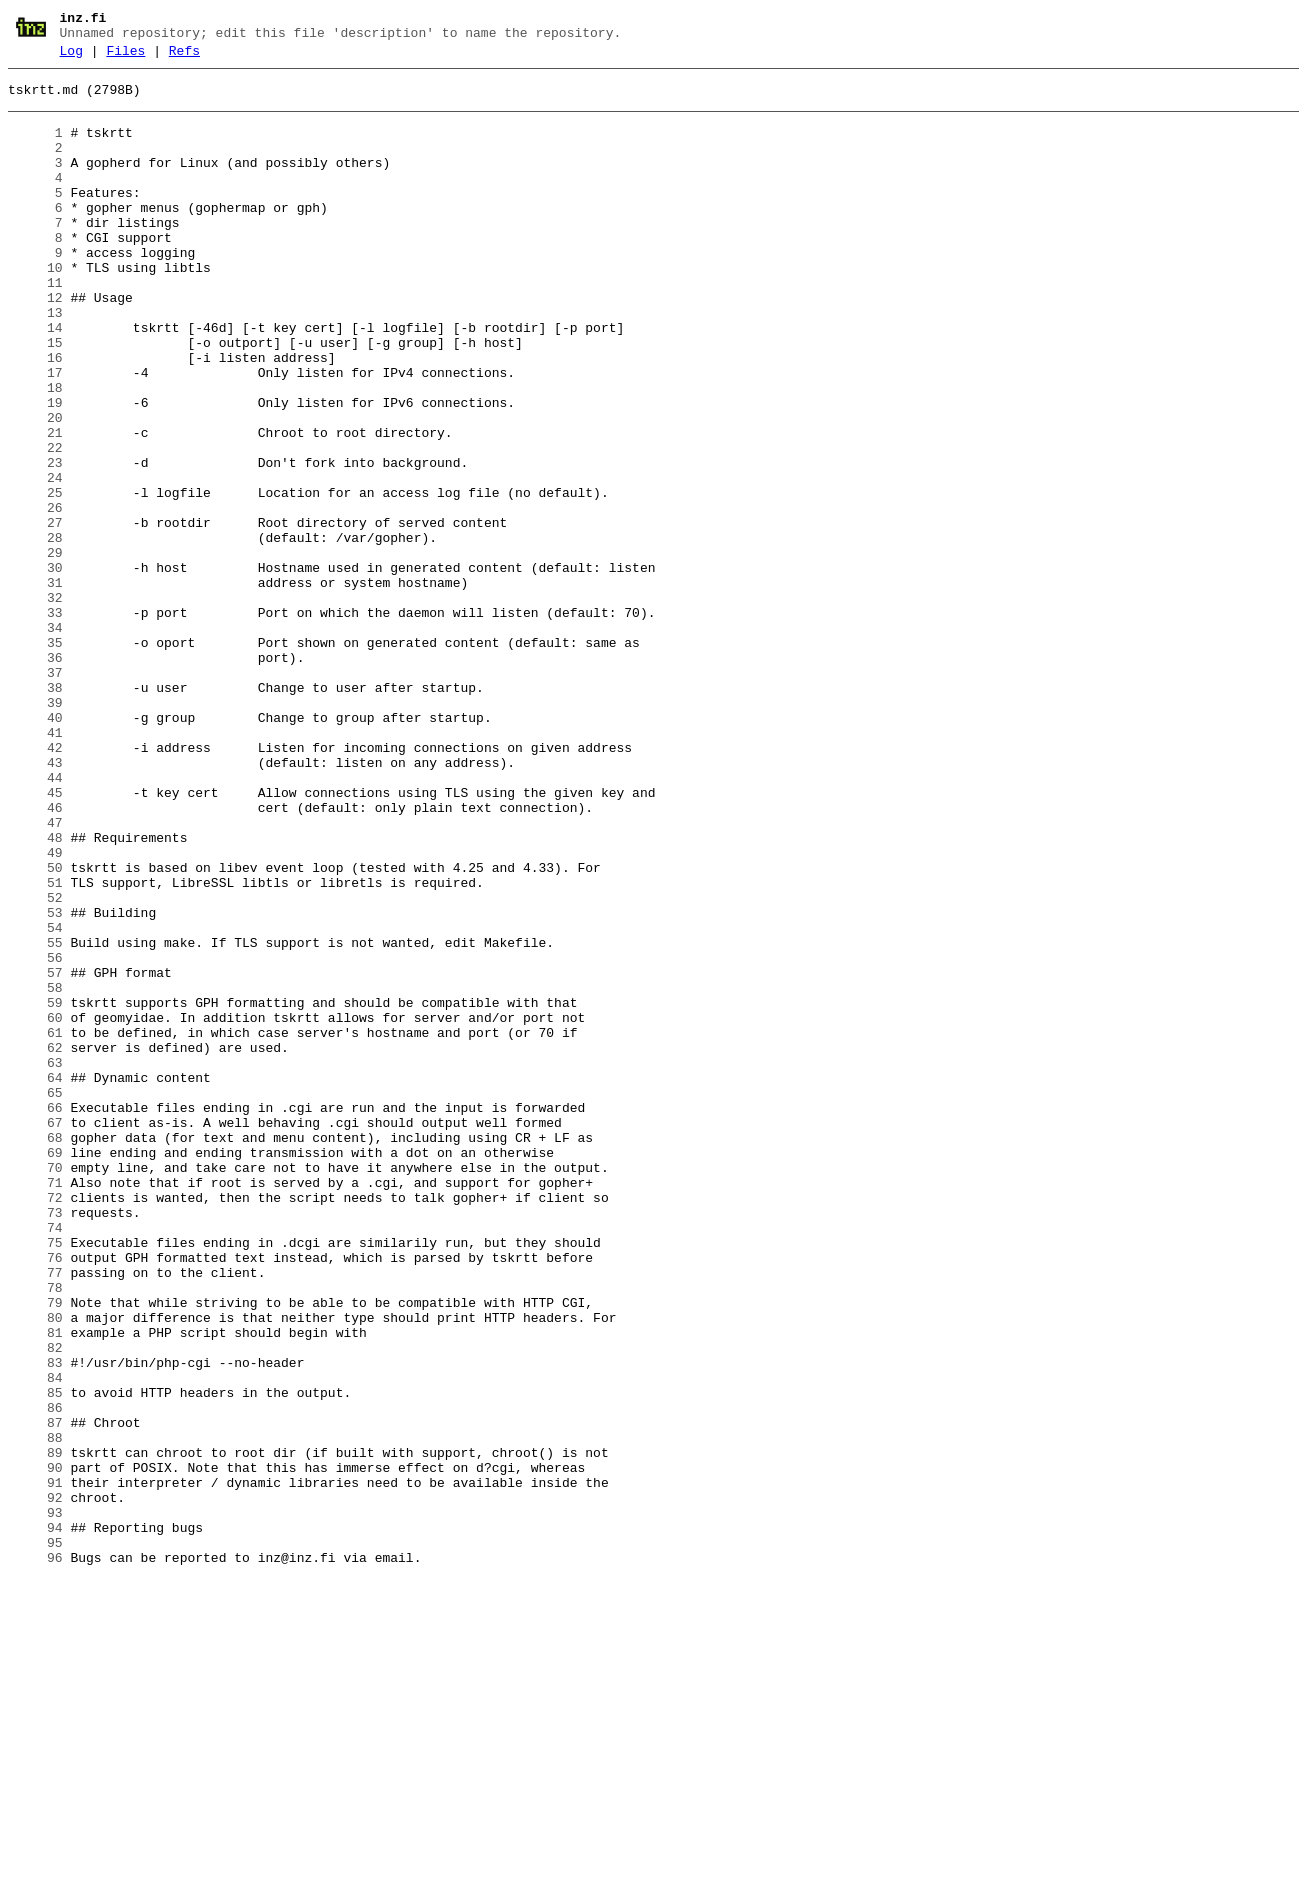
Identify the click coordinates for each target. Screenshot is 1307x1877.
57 (35, 1153)
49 (35, 1009)
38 (35, 811)
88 (35, 1711)
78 (35, 1531)
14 (35, 379)
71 (35, 1405)
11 (35, 325)
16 (35, 415)
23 (35, 541)
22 (35, 523)
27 (35, 613)
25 (35, 577)
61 (35, 1225)
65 (35, 1297)
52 (35, 1063)
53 (35, 1081)
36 (35, 775)
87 (35, 1693)
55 (35, 1117)
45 (35, 937)
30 (35, 667)
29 (35, 649)
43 (35, 901)
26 (35, 595)
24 (35, 559)
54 (35, 1099)
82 (35, 1603)
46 (35, 955)
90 (35, 1747)
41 (35, 865)
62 (35, 1243)
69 (35, 1369)
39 (35, 829)
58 (35, 1171)
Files (125, 57)
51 (35, 1045)
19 (35, 469)
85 (35, 1657)
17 (35, 433)
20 (35, 487)
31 (35, 685)
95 (35, 1837)
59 (35, 1189)
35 (35, 757)
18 (35, 451)
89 (35, 1729)
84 (35, 1639)
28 (35, 631)
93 (35, 1801)
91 (35, 1765)
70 (35, 1387)
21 (35, 505)
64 (35, 1279)
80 (35, 1567)
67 (35, 1333)
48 (35, 991)
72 (35, 1423)
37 (35, 793)
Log (71, 57)
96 (35, 1855)
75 (35, 1477)
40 (35, 847)
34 (35, 739)
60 (35, 1207)
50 (35, 1027)
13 (35, 361)
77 (35, 1513)
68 (35, 1351)
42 (35, 883)
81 (35, 1585)
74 (35, 1459)
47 (35, 973)
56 (35, 1135)
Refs (184, 57)
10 (35, 307)
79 (35, 1549)
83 (35, 1621)
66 (35, 1315)
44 (35, 919)
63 (35, 1261)
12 (35, 343)
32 (35, 703)
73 (35, 1441)
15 (35, 397)
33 (35, 721)
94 (35, 1819)
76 (35, 1495)
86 (35, 1675)
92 (35, 1783)
